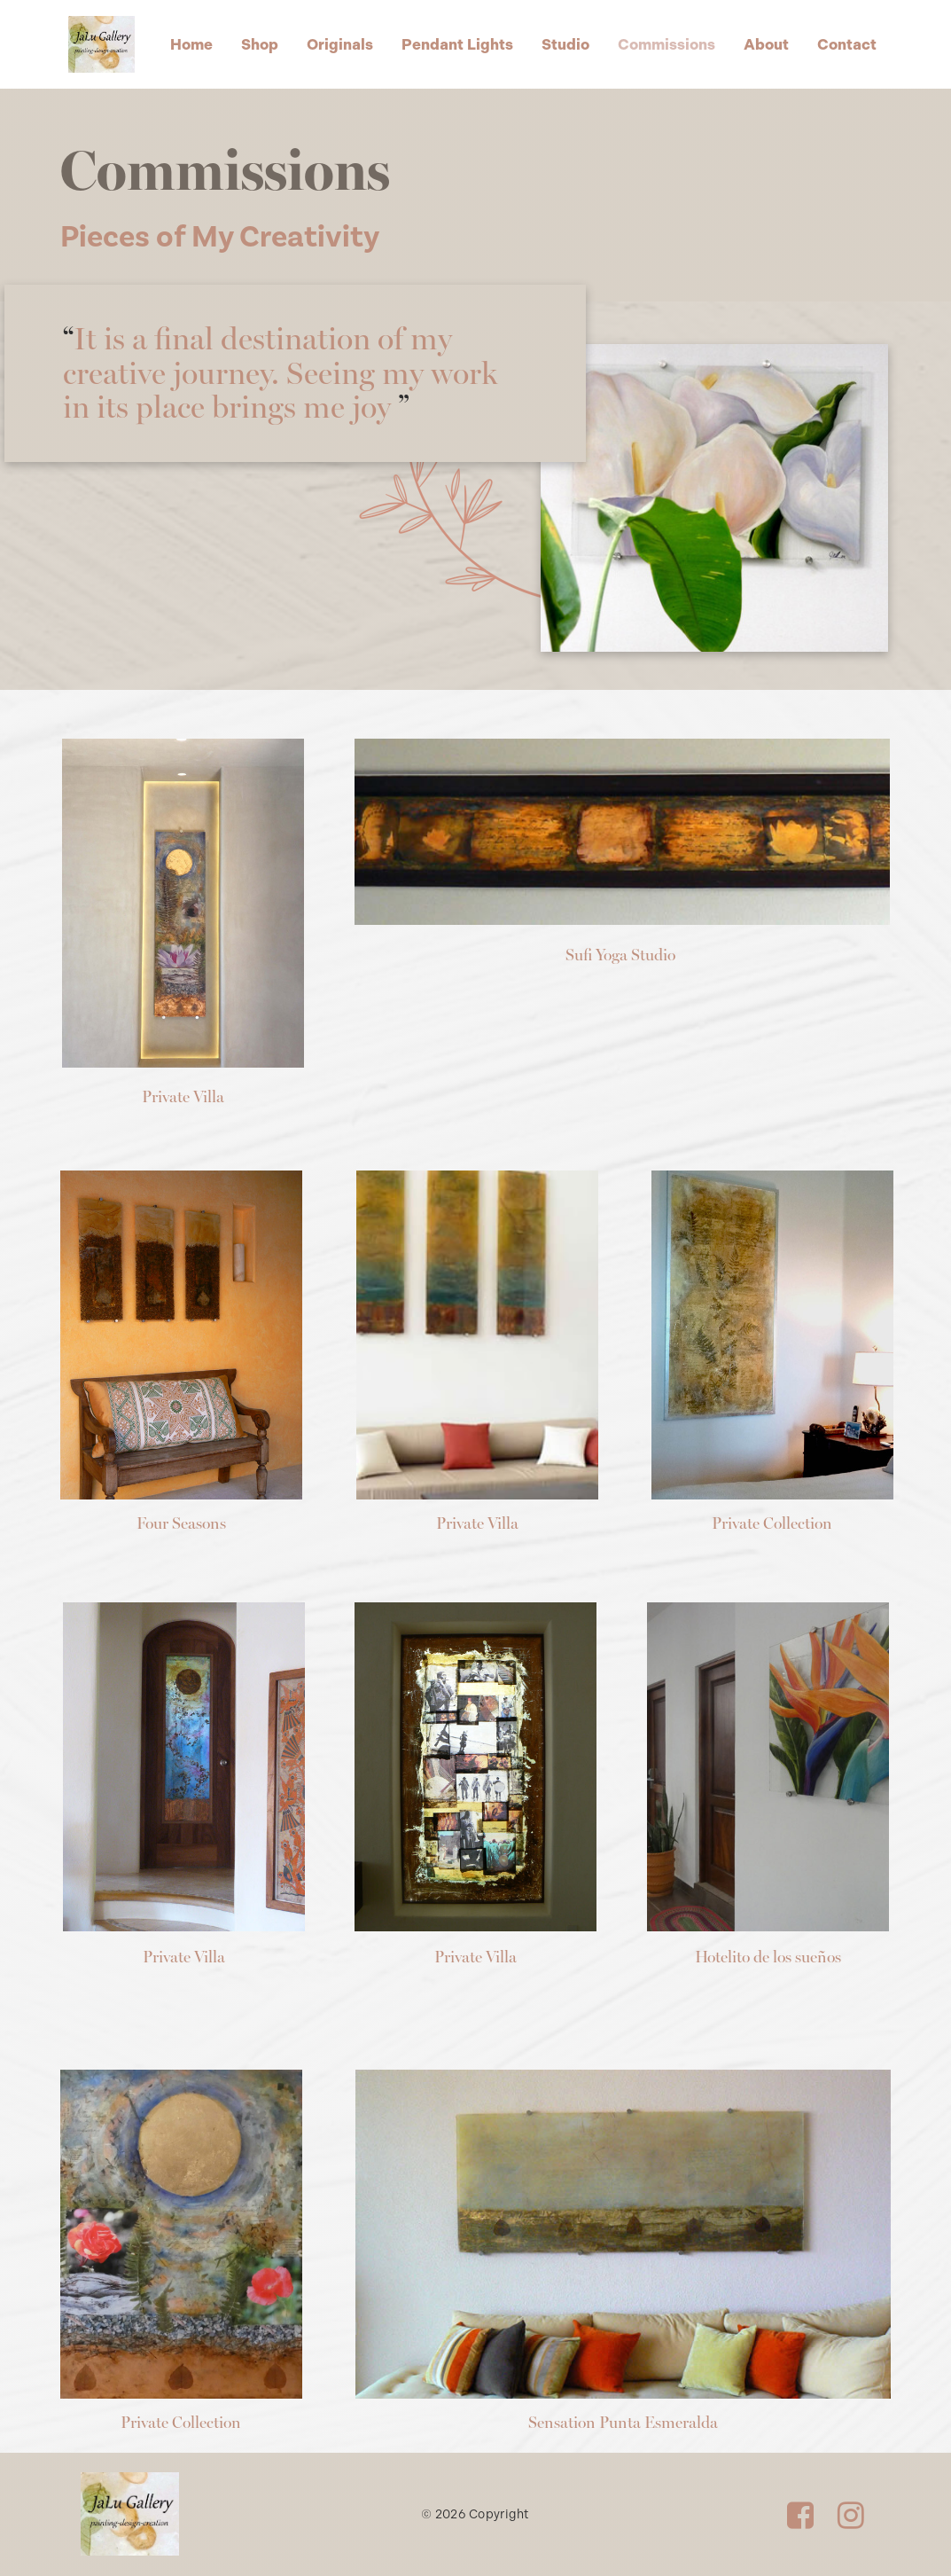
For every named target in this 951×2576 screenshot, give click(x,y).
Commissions (666, 44)
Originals (340, 44)
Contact (847, 44)
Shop (259, 44)
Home (191, 44)
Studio (565, 44)
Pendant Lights (457, 44)
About (766, 44)
